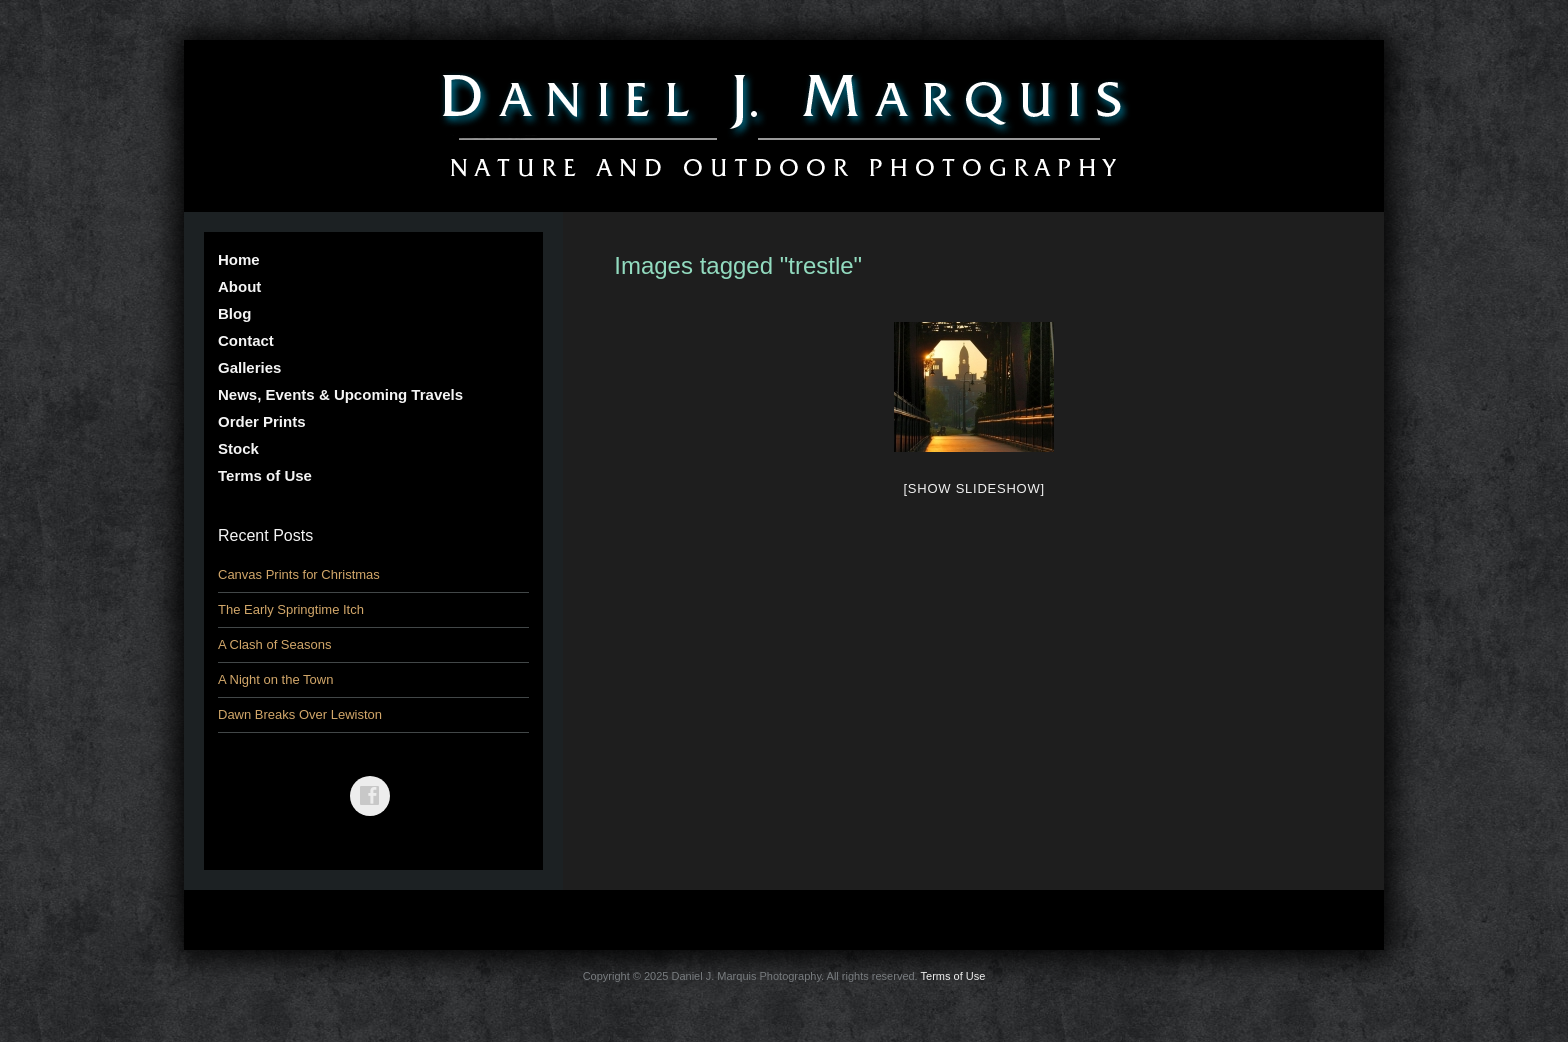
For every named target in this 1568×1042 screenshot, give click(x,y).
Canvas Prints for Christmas (299, 574)
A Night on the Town (275, 679)
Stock (238, 448)
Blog (234, 313)
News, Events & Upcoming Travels (340, 394)
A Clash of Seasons (274, 644)
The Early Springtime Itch (291, 609)
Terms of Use (265, 475)
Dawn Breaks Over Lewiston (300, 714)
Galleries (249, 367)
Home (239, 259)
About (239, 286)
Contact (246, 340)
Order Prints (262, 421)
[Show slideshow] (973, 488)
